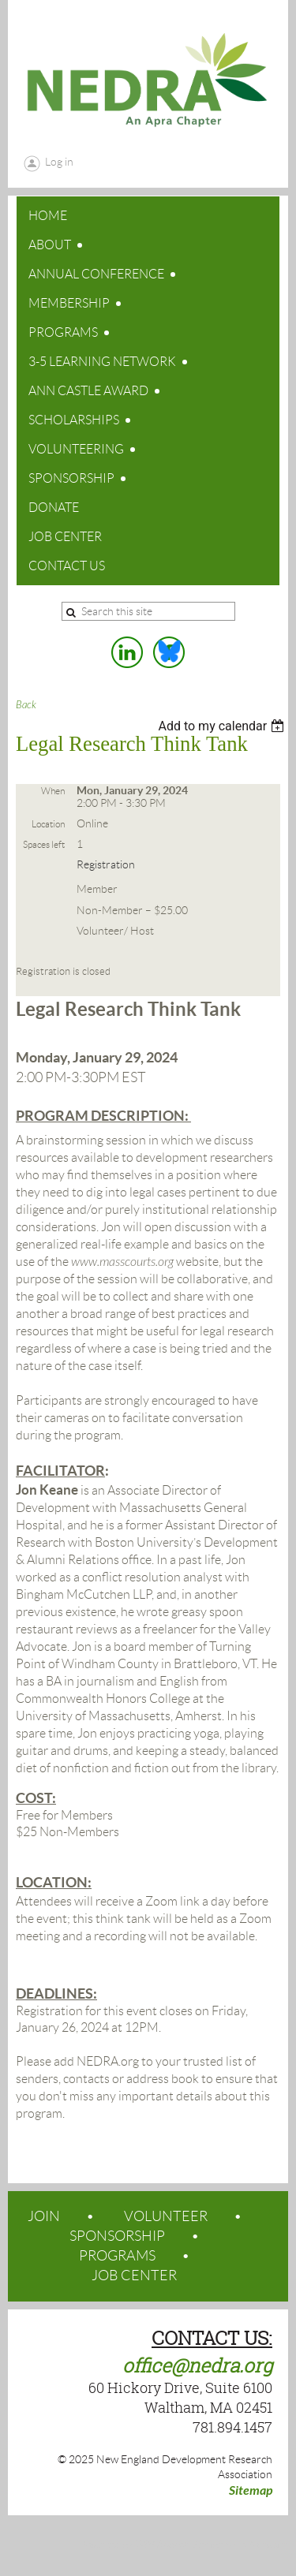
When (53, 791)
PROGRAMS (117, 2256)
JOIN (44, 2216)
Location (48, 824)
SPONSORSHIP (117, 2236)
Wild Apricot (161, 2545)
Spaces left (44, 844)
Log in (59, 161)
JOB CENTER (134, 2275)
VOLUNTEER (166, 2216)
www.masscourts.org (122, 1262)
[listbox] (223, 726)
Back (26, 705)
